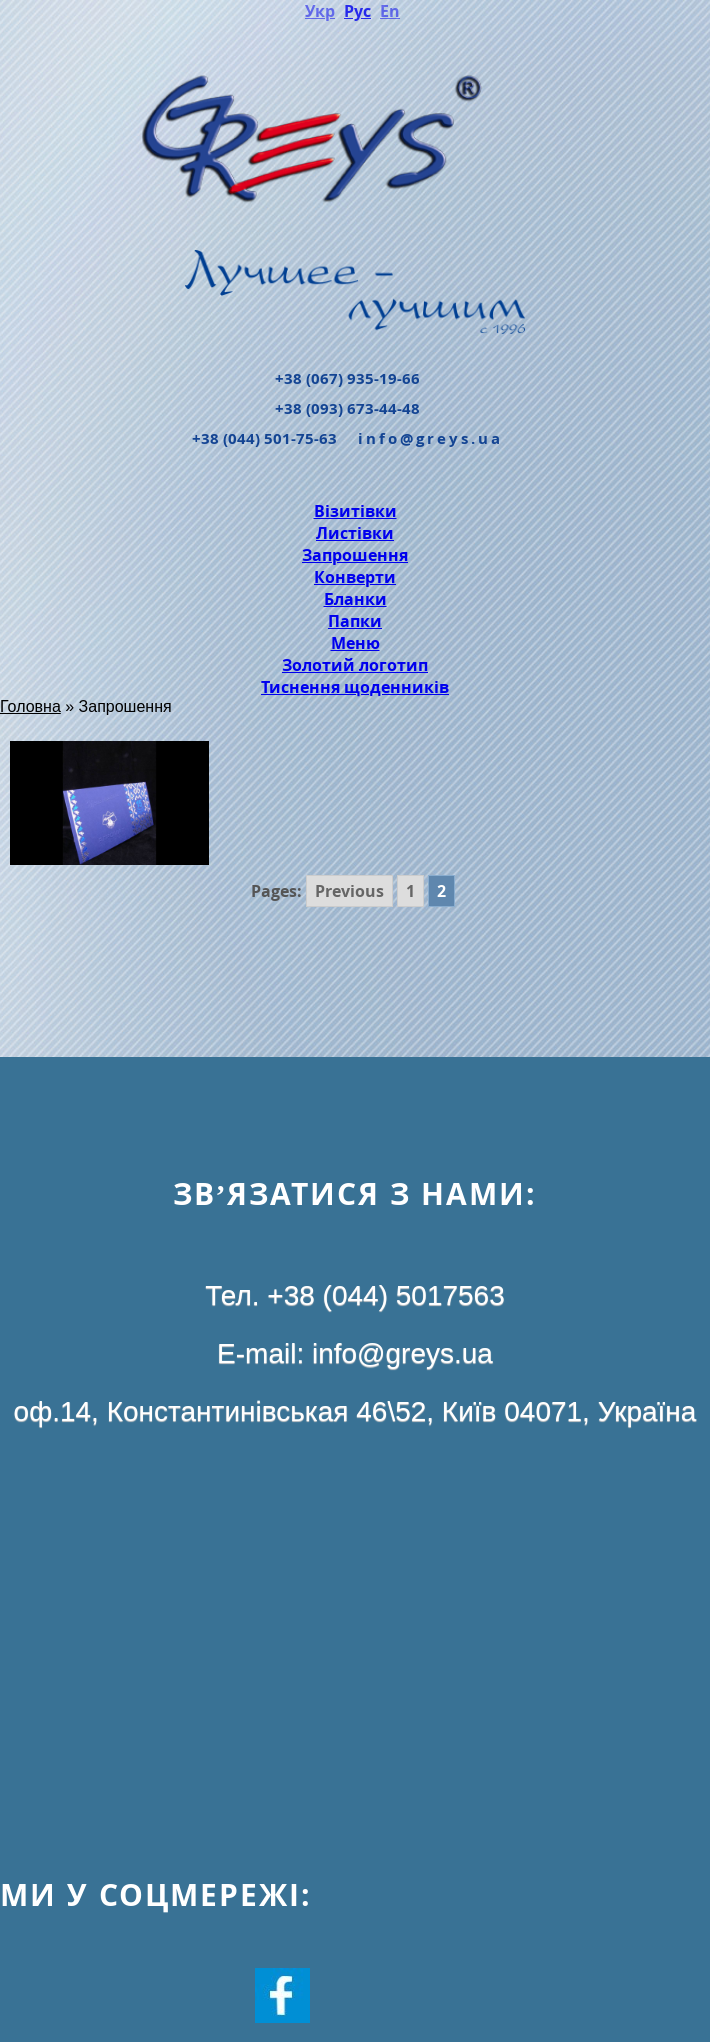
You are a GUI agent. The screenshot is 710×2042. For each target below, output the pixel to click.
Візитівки (355, 511)
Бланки (355, 599)
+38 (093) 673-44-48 (347, 408)
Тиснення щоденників (355, 687)
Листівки (355, 533)
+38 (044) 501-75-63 (264, 438)
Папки (355, 621)
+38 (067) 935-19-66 (347, 378)
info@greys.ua (430, 438)
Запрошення (355, 555)
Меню (355, 643)
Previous (349, 891)
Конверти (355, 577)
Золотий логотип (355, 665)
